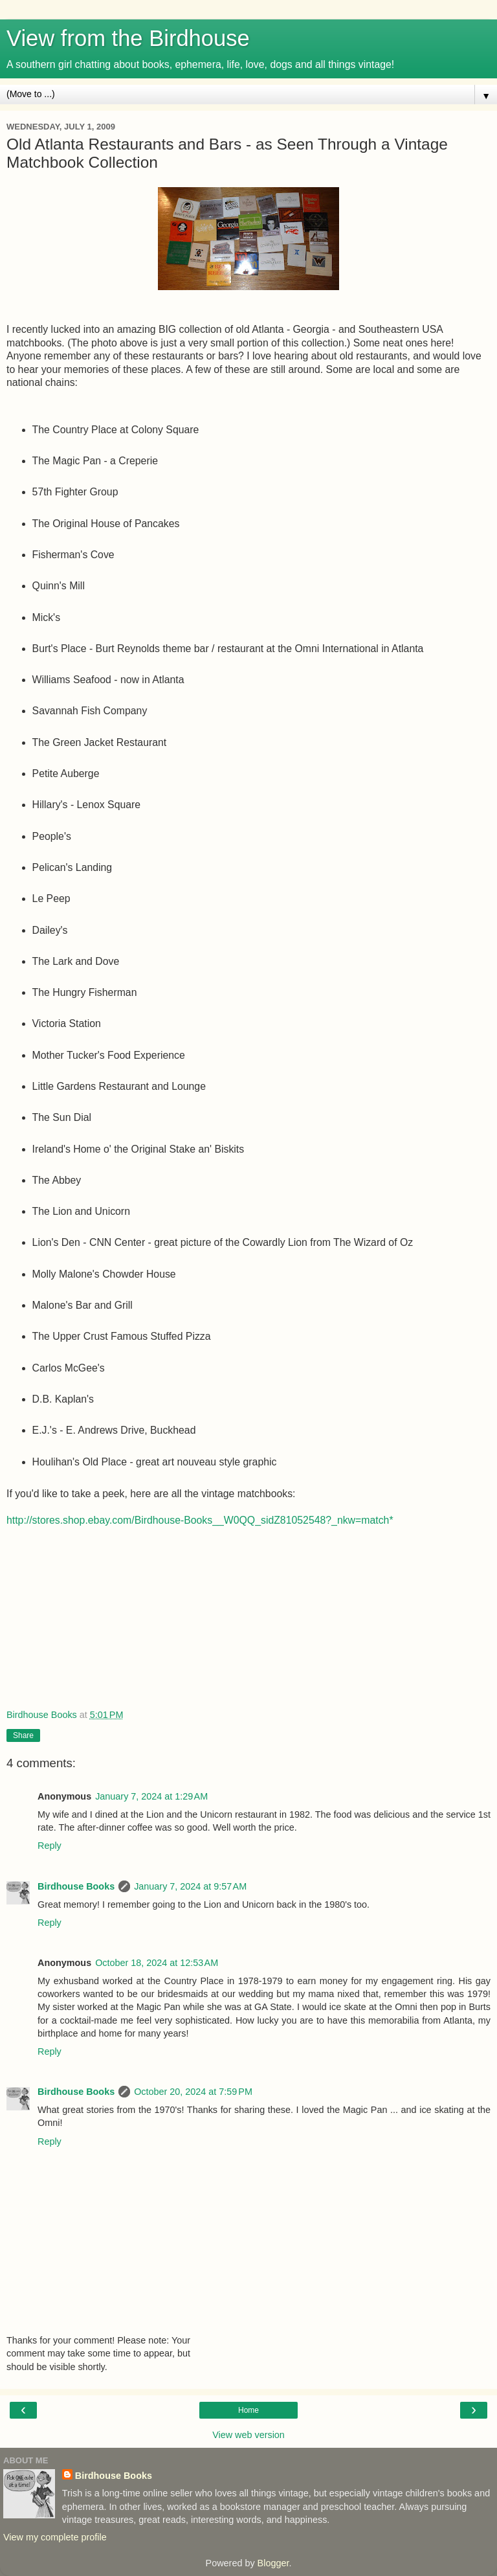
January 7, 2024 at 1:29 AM (151, 1796)
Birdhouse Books (76, 1886)
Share (23, 1735)
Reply (49, 1845)
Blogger (273, 2563)
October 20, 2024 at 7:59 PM (193, 2091)
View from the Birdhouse (128, 38)
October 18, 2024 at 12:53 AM (156, 1963)
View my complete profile (55, 2537)
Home (248, 2410)
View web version (248, 2435)
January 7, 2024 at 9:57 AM (190, 1886)
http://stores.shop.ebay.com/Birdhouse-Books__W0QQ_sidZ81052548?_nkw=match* (199, 1520)
